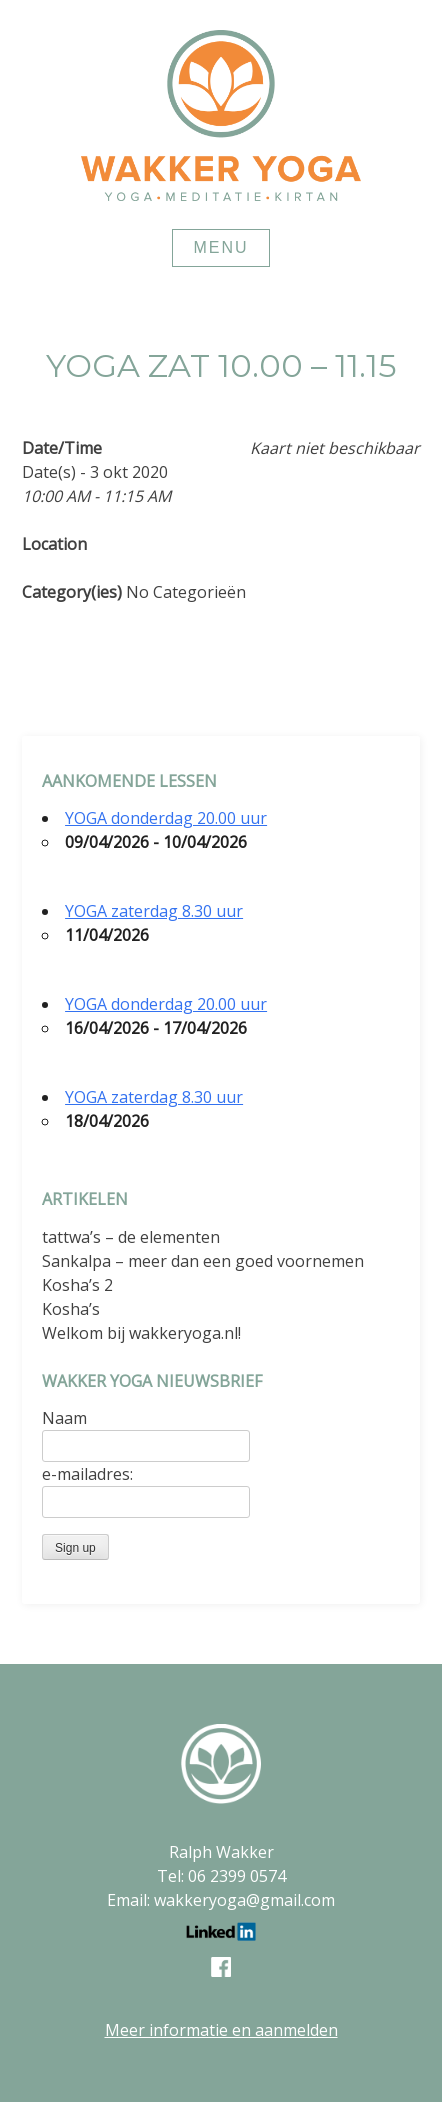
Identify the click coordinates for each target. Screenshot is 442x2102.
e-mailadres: (87, 1474)
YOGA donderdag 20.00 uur (166, 818)
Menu (220, 247)
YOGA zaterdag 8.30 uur (154, 911)
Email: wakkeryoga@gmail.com (221, 1900)
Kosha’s (71, 1309)
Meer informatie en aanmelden (221, 2030)
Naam (64, 1418)
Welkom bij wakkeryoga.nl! (141, 1333)
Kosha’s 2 (77, 1285)
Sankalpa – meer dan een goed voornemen (203, 1261)
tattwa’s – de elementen (131, 1237)
